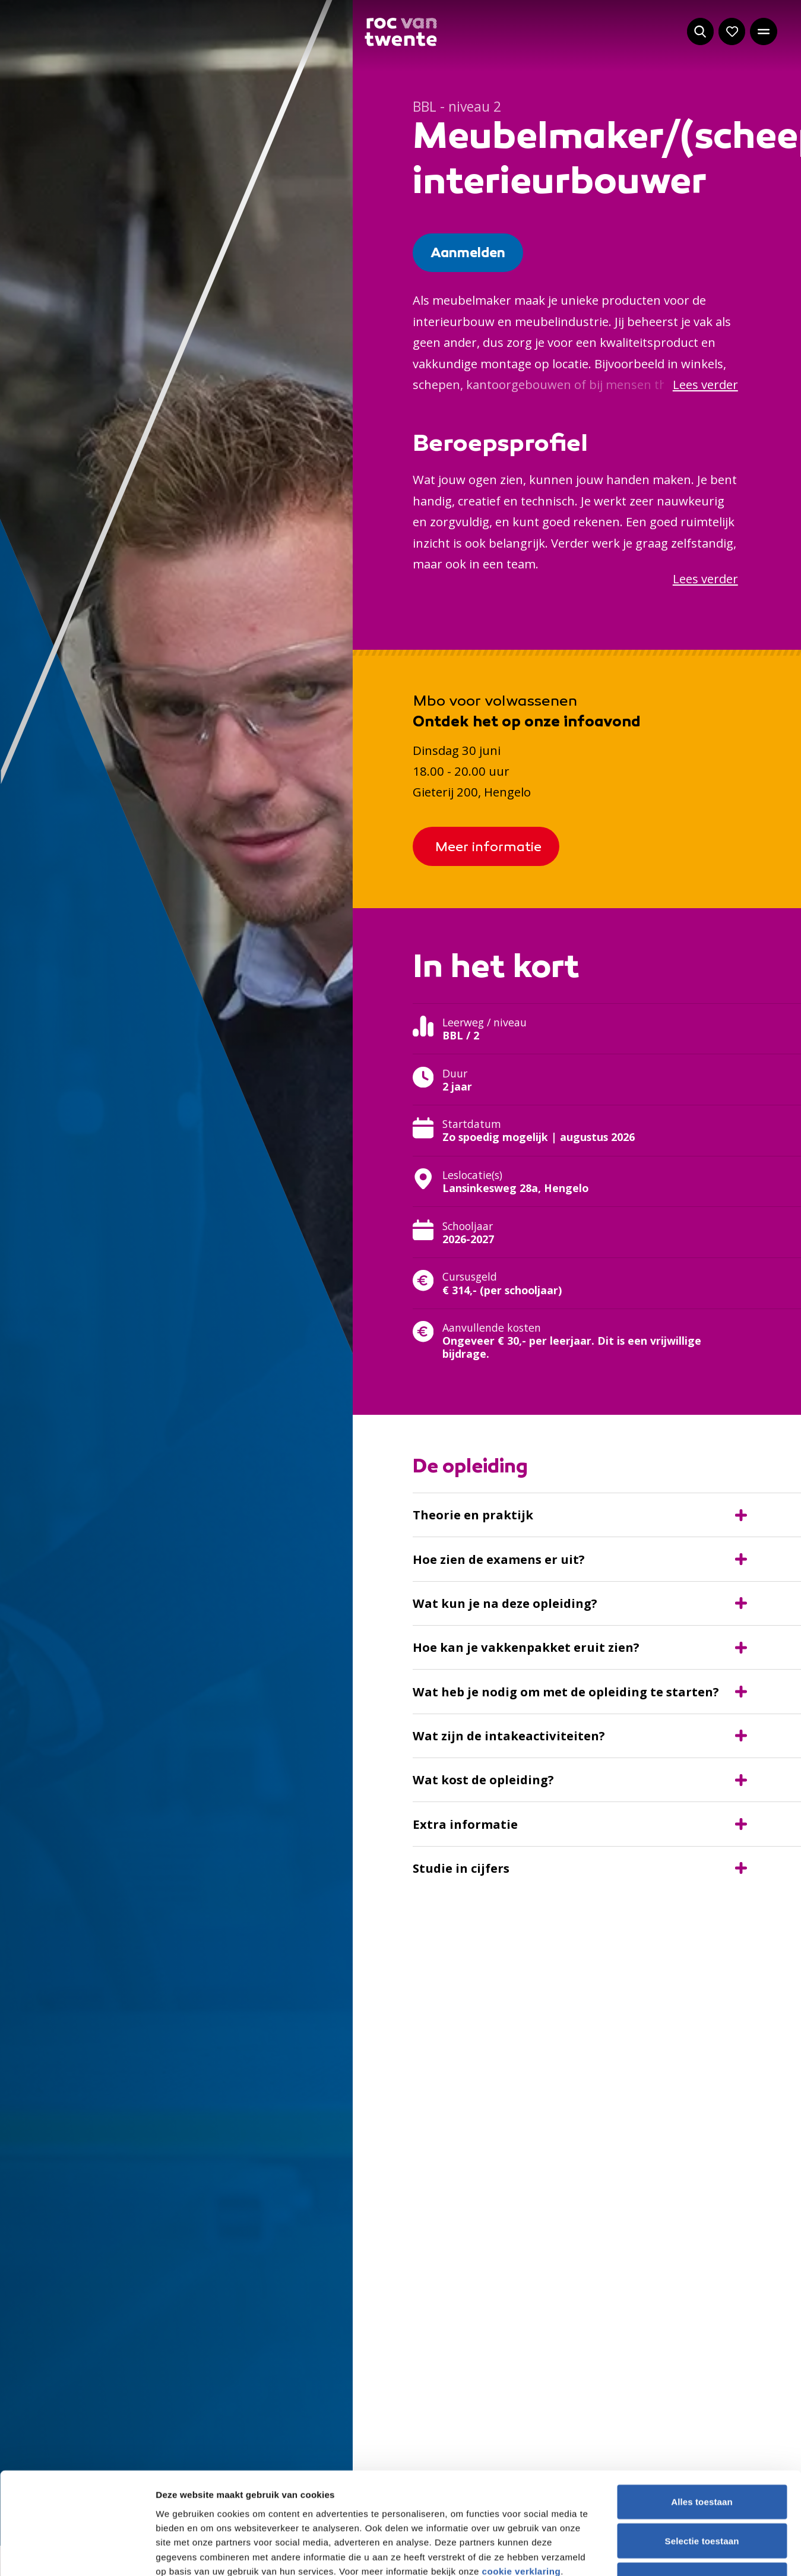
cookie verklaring (521, 1639)
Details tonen (644, 1716)
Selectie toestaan (701, 1609)
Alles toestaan (702, 1569)
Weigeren (702, 1647)
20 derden (278, 1667)
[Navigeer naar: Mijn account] (732, 31)
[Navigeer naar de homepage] (400, 32)
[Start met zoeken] (700, 31)
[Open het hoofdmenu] (763, 31)
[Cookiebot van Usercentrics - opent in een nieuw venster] (77, 1716)
